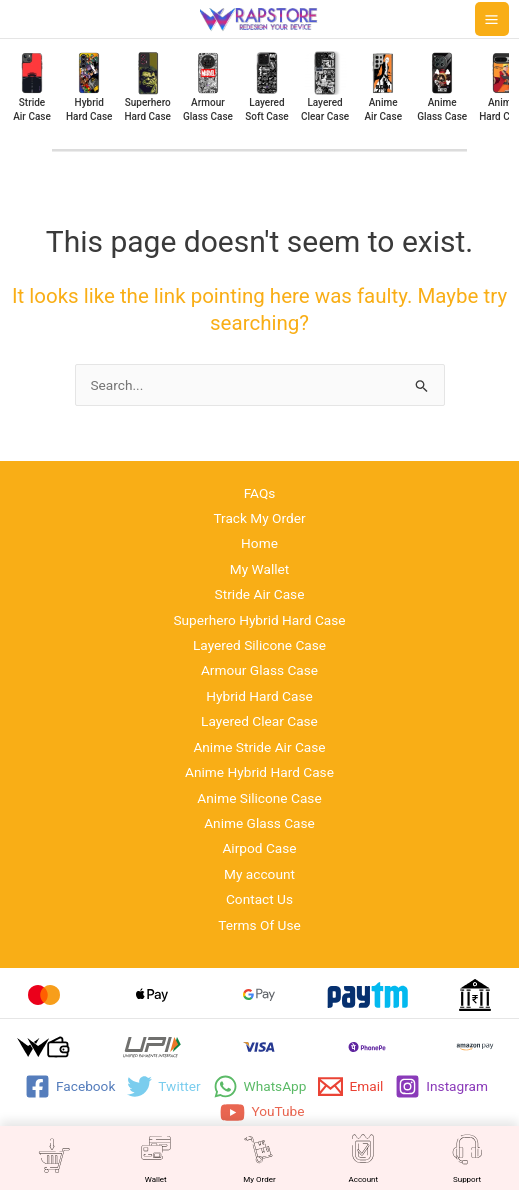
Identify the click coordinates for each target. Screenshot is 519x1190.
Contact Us (259, 899)
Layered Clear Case (259, 721)
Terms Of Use (259, 925)
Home (259, 543)
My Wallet (260, 569)
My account (259, 874)
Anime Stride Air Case (259, 747)
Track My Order (259, 518)
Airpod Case (259, 848)
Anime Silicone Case (259, 798)
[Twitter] (163, 1086)
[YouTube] (262, 1112)
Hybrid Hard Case (259, 696)
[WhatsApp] (260, 1086)
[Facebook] (70, 1086)
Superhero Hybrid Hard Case (259, 620)
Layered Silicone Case (259, 645)
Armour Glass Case (259, 670)
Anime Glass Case (259, 823)
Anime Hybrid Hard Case (259, 772)
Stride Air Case (260, 594)
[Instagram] (441, 1086)
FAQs (260, 493)
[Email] (350, 1086)
